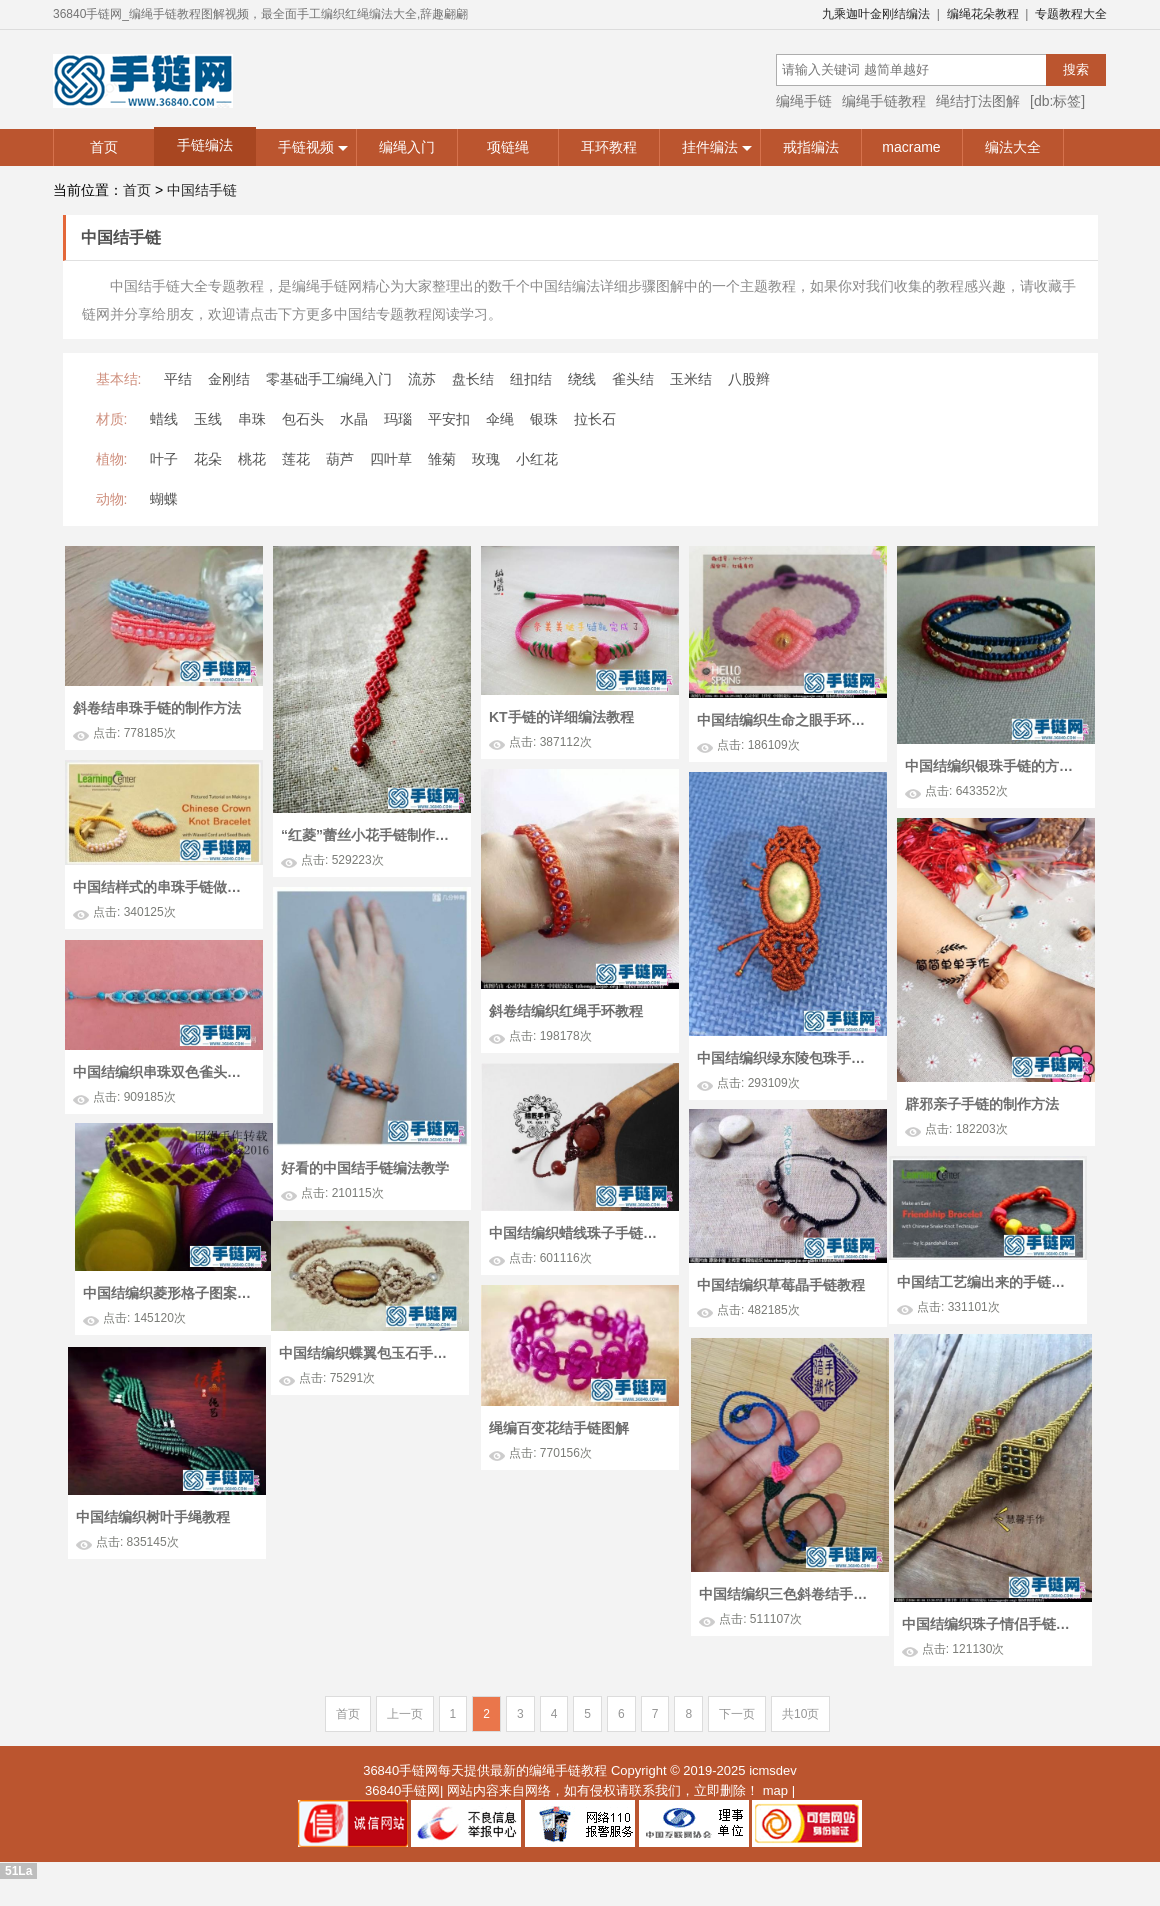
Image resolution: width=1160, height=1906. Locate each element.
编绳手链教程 (884, 101)
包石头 (303, 419)
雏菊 (442, 459)
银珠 (544, 419)
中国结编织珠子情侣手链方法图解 (790, 1604)
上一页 (405, 1716)
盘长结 (473, 379)
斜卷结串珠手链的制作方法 (157, 708)
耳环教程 (609, 147)
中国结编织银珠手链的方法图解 (994, 766)
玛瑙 (398, 419)
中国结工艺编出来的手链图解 (498, 1284)
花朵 (208, 459)
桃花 (252, 459)
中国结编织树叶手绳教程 (331, 1575)
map (775, 1791)
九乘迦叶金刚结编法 (876, 14)
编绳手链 (804, 101)
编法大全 (1013, 147)
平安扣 (449, 419)
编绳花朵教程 (983, 14)
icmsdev (773, 1772)
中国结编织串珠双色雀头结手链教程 (162, 1141)
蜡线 (164, 419)
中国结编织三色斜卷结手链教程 (920, 1606)
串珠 (252, 419)
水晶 (354, 419)
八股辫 (749, 379)
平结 (178, 379)
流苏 (422, 379)
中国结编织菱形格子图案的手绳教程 (791, 1269)
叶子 (164, 459)
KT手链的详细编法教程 (561, 717)
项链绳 (508, 147)
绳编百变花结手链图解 (571, 1444)
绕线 (582, 379)
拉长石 (595, 419)
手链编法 (205, 145)
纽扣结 (531, 379)
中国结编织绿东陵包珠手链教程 (786, 1058)
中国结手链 (202, 190)
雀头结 (633, 379)
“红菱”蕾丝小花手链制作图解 (370, 835)
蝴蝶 (164, 499)
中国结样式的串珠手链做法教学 (162, 887)
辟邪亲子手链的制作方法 (982, 1104)
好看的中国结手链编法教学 (365, 1168)
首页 (104, 147)
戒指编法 (811, 147)
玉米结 (691, 379)
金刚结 (229, 379)
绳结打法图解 (978, 101)
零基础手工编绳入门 (329, 379)
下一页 (737, 1716)
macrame (911, 147)
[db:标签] (1057, 101)
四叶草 (391, 459)
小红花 (537, 459)
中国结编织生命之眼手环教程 (786, 720)
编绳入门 (407, 147)
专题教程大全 (1071, 14)
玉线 (208, 419)
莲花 (296, 459)
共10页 (800, 1716)
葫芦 (340, 459)
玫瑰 (486, 459)
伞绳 (500, 419)
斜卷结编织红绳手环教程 (566, 1011)
